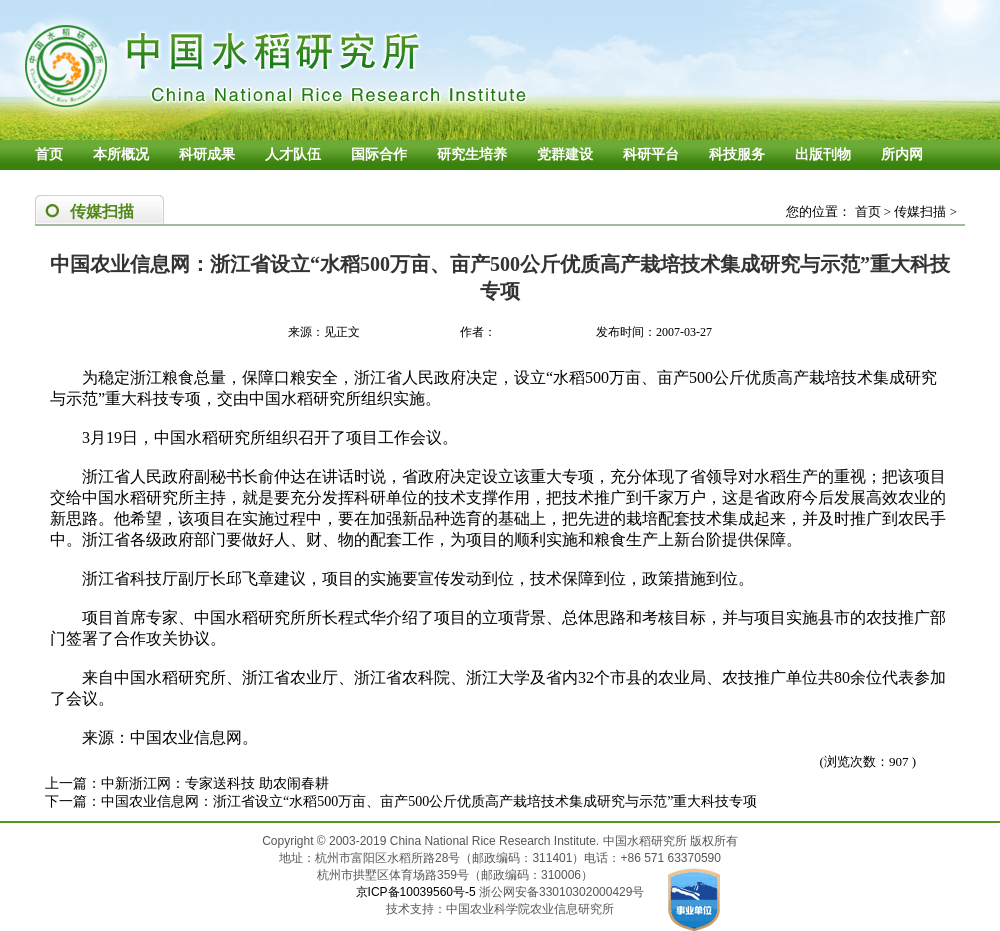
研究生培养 (472, 154)
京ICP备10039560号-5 (417, 892)
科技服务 (737, 154)
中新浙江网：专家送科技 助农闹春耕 (215, 783)
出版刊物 (823, 154)
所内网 (902, 154)
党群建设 (565, 154)
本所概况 (121, 154)
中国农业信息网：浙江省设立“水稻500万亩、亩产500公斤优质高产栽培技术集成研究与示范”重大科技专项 (429, 801)
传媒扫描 (920, 211)
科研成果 (207, 154)
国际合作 (379, 154)
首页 (49, 154)
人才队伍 (293, 154)
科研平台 (651, 154)
